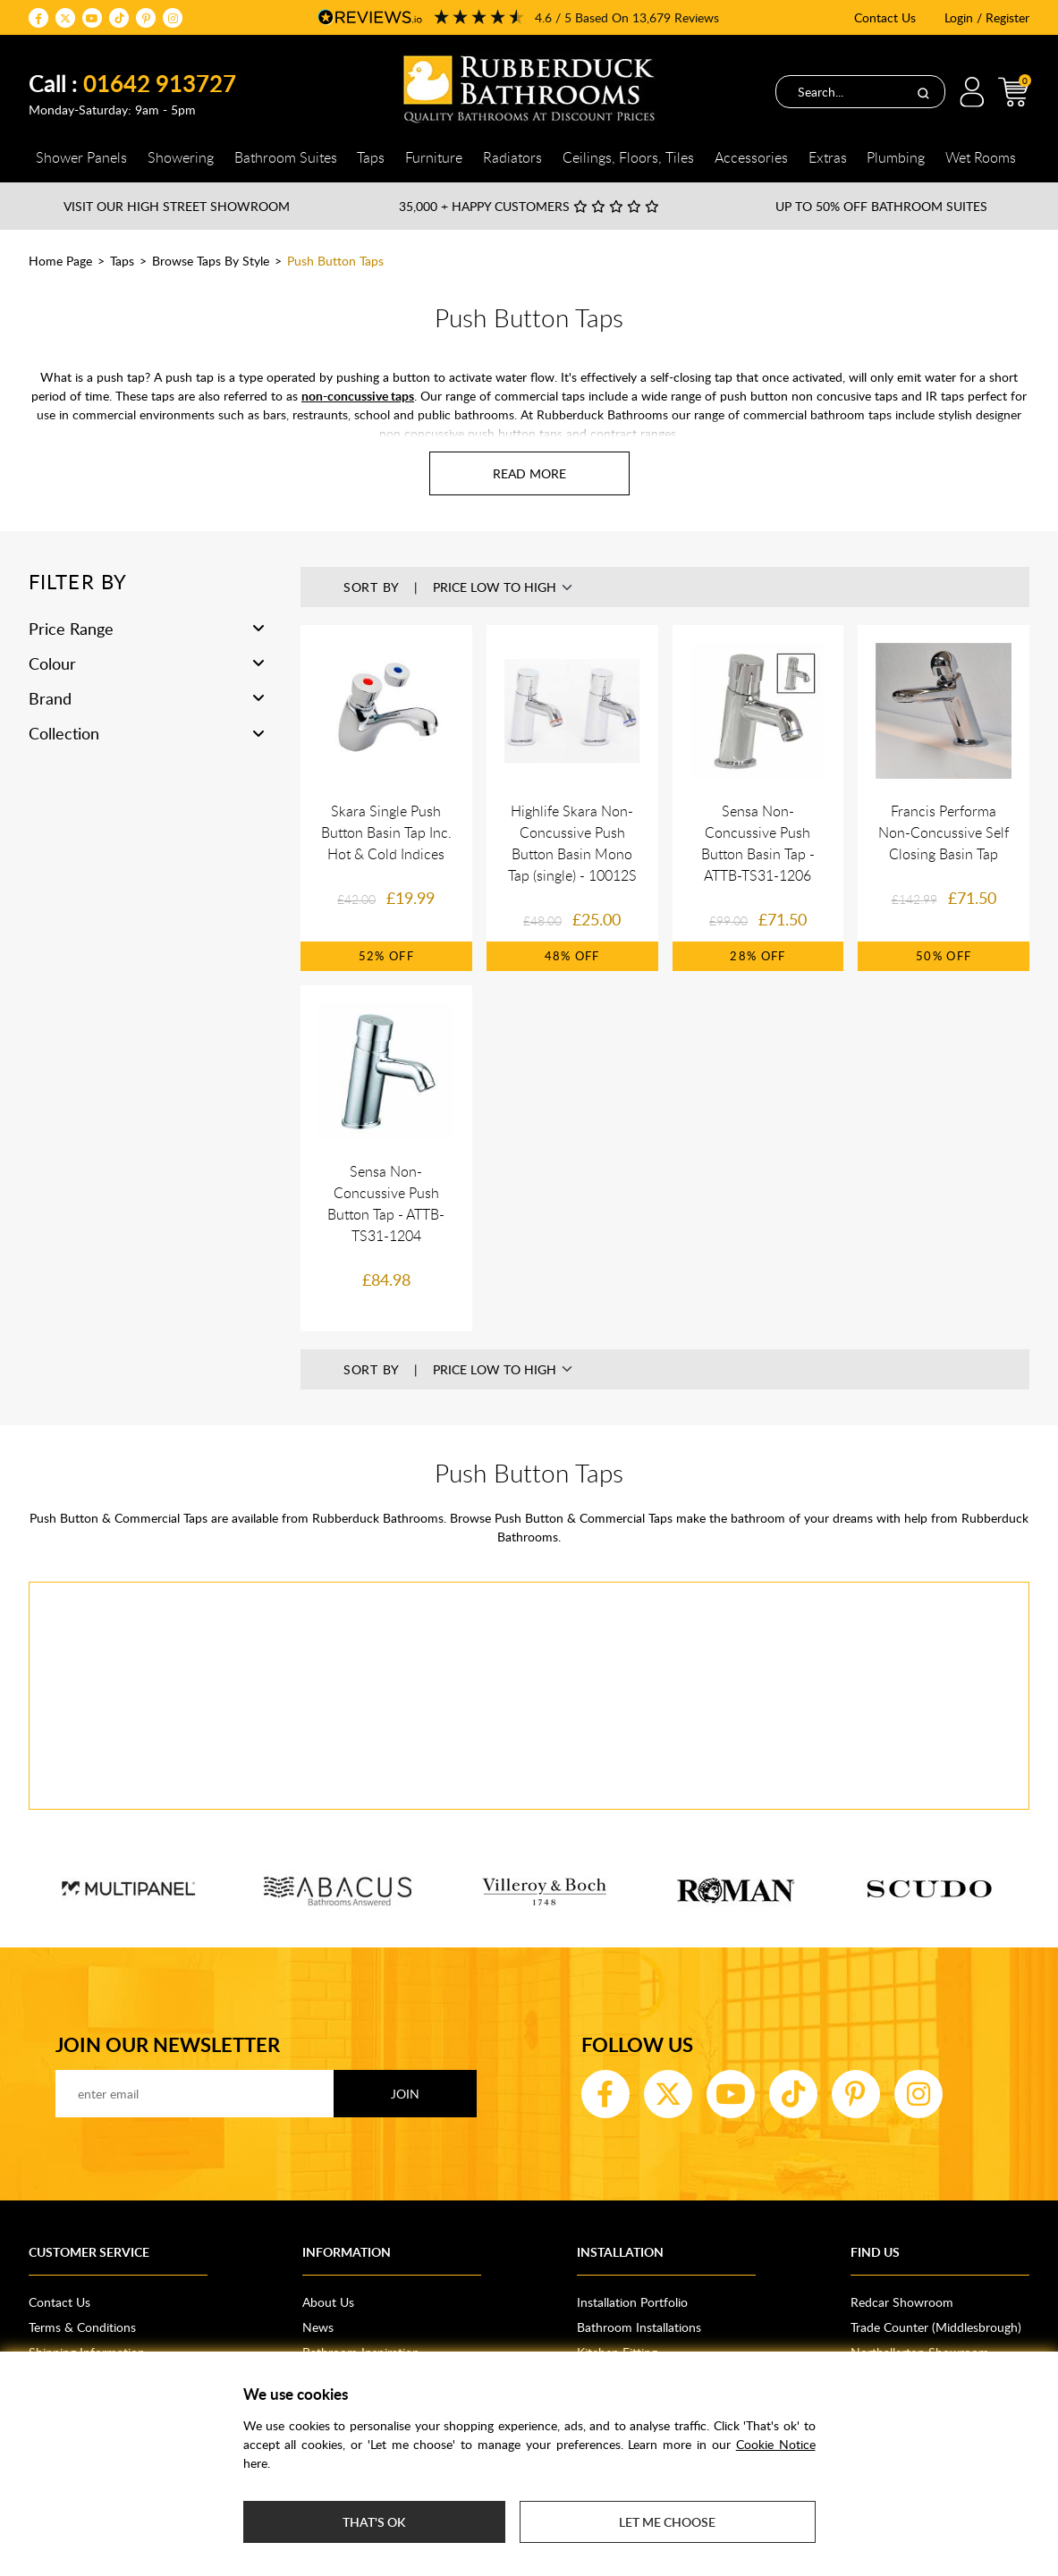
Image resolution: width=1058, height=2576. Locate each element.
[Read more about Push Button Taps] (529, 473)
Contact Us (885, 17)
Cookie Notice (776, 2444)
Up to (881, 206)
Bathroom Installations (639, 2326)
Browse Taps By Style (210, 260)
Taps (122, 260)
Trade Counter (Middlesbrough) (936, 2326)
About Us (328, 2301)
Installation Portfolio (632, 2301)
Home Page (60, 260)
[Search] (922, 92)
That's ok (374, 2521)
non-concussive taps (357, 395)
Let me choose (667, 2521)
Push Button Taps (335, 260)
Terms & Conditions (82, 2326)
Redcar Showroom (902, 2301)
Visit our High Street (176, 206)
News (318, 2326)
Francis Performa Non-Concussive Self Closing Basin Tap (943, 832)
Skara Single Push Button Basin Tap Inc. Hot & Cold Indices (386, 832)
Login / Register (986, 17)
